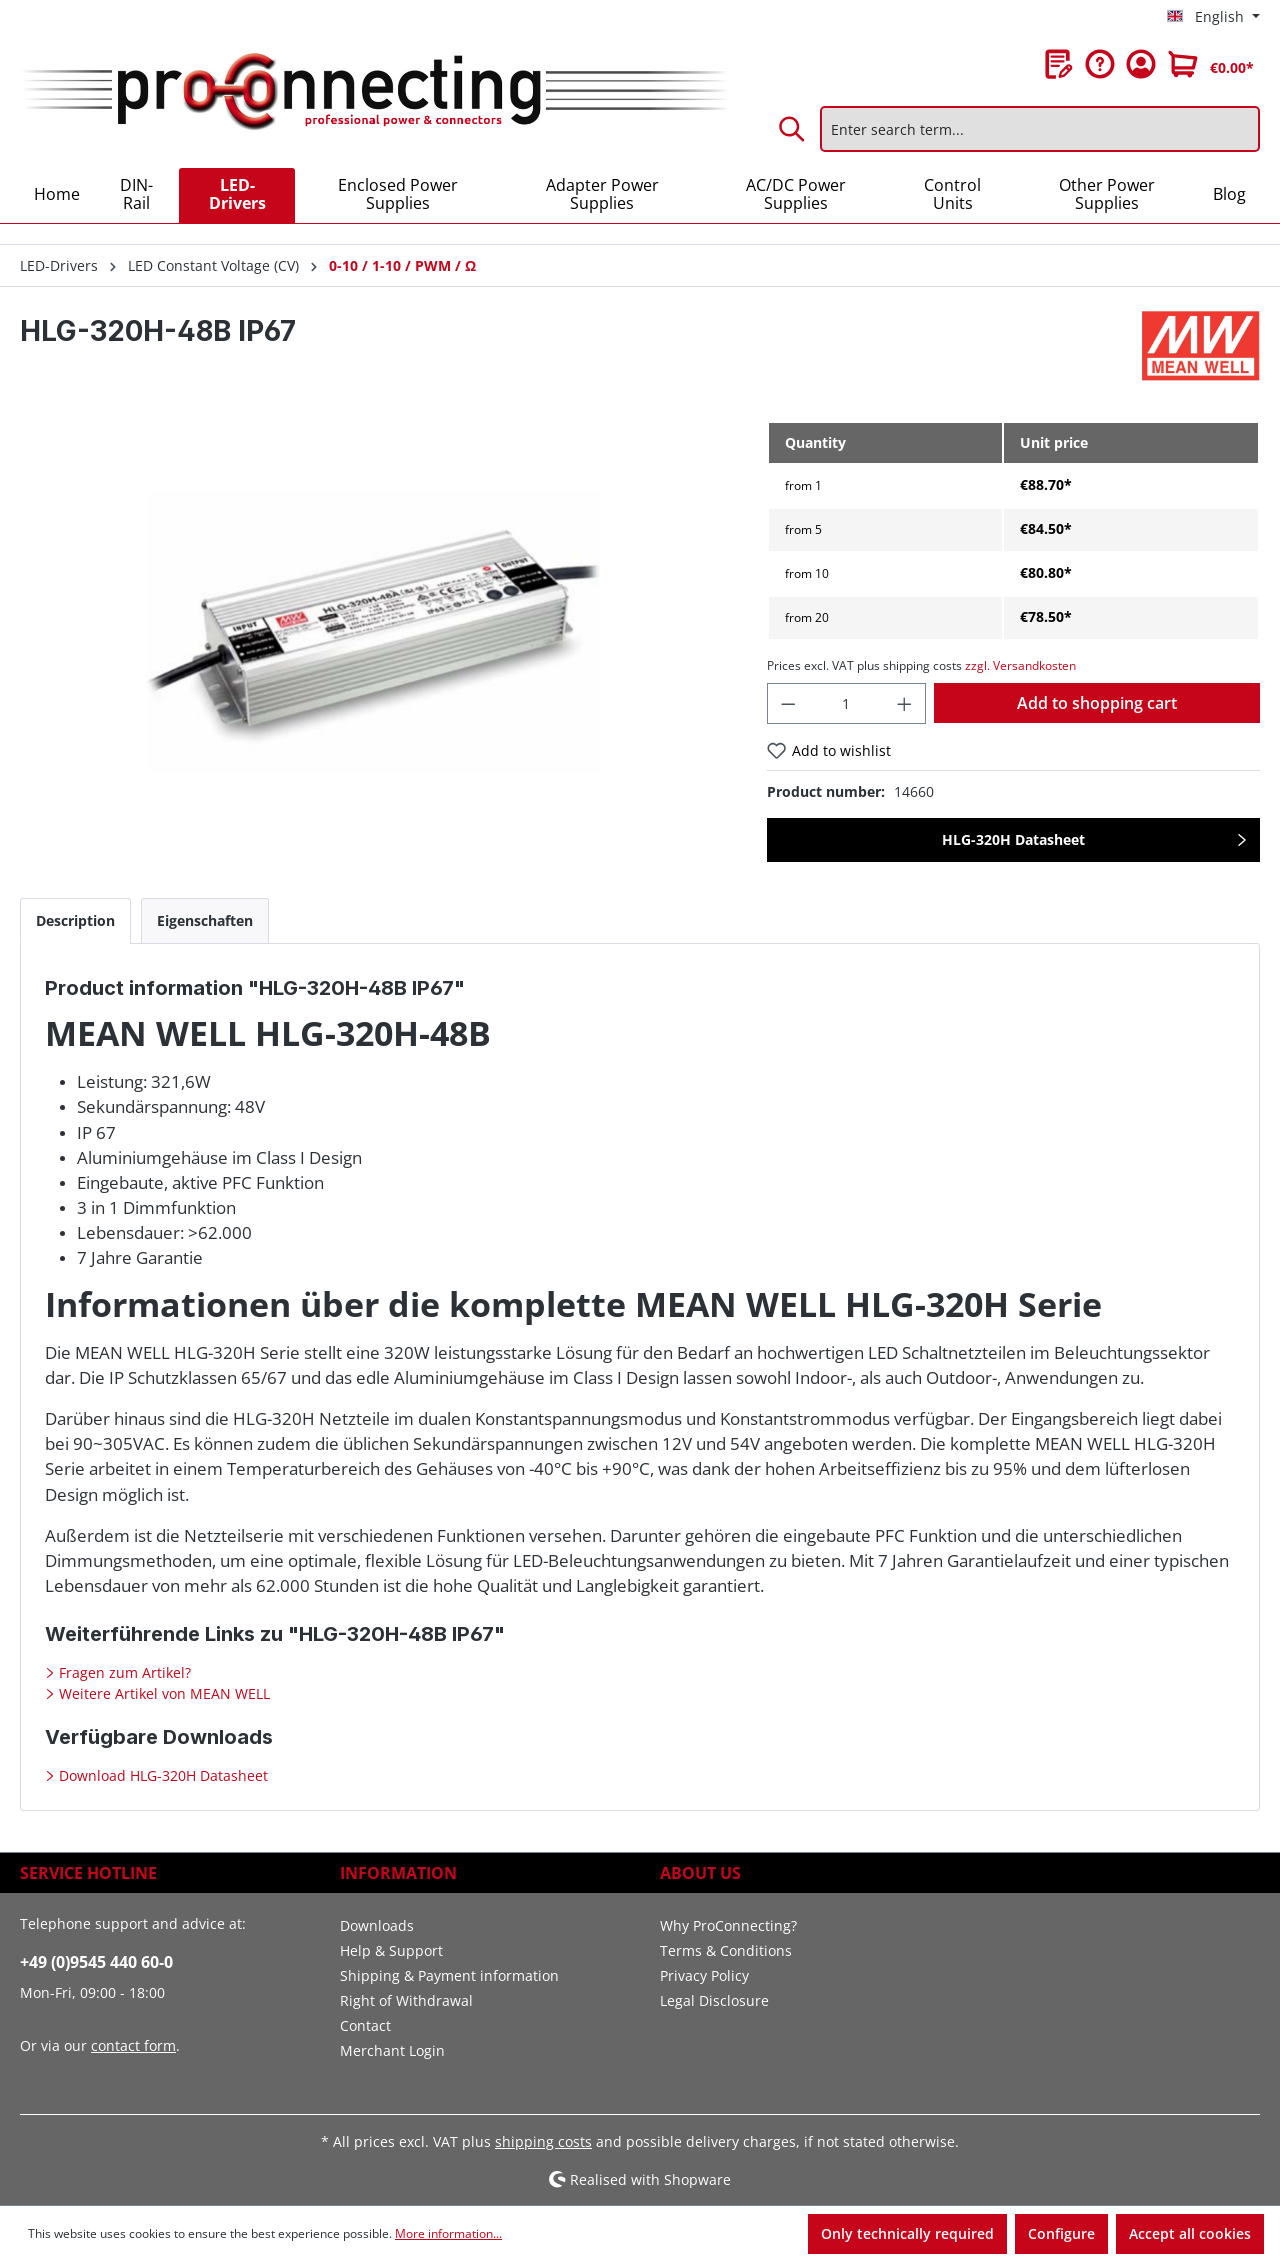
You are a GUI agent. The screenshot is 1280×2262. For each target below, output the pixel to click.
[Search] (793, 129)
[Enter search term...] (1040, 129)
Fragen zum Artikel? (123, 1672)
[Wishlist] (1059, 64)
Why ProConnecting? (728, 1925)
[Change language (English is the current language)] (1213, 17)
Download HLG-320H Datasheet (161, 1775)
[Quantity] (846, 703)
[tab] (75, 920)
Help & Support (391, 1950)
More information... (448, 2233)
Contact (365, 2025)
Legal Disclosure (714, 2000)
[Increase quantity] (905, 703)
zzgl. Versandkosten (1020, 665)
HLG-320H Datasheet (1013, 839)
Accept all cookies (1190, 2233)
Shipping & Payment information (449, 1975)
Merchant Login (392, 2050)
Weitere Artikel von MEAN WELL (162, 1693)
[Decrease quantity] (788, 703)
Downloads (377, 1925)
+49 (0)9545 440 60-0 (96, 1962)
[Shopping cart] (1211, 64)
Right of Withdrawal (406, 2000)
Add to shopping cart (1097, 703)
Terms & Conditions (726, 1950)
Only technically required (907, 2233)
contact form (133, 2045)
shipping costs (543, 2141)
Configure (1061, 2233)
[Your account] (1141, 64)
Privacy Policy (704, 1975)
